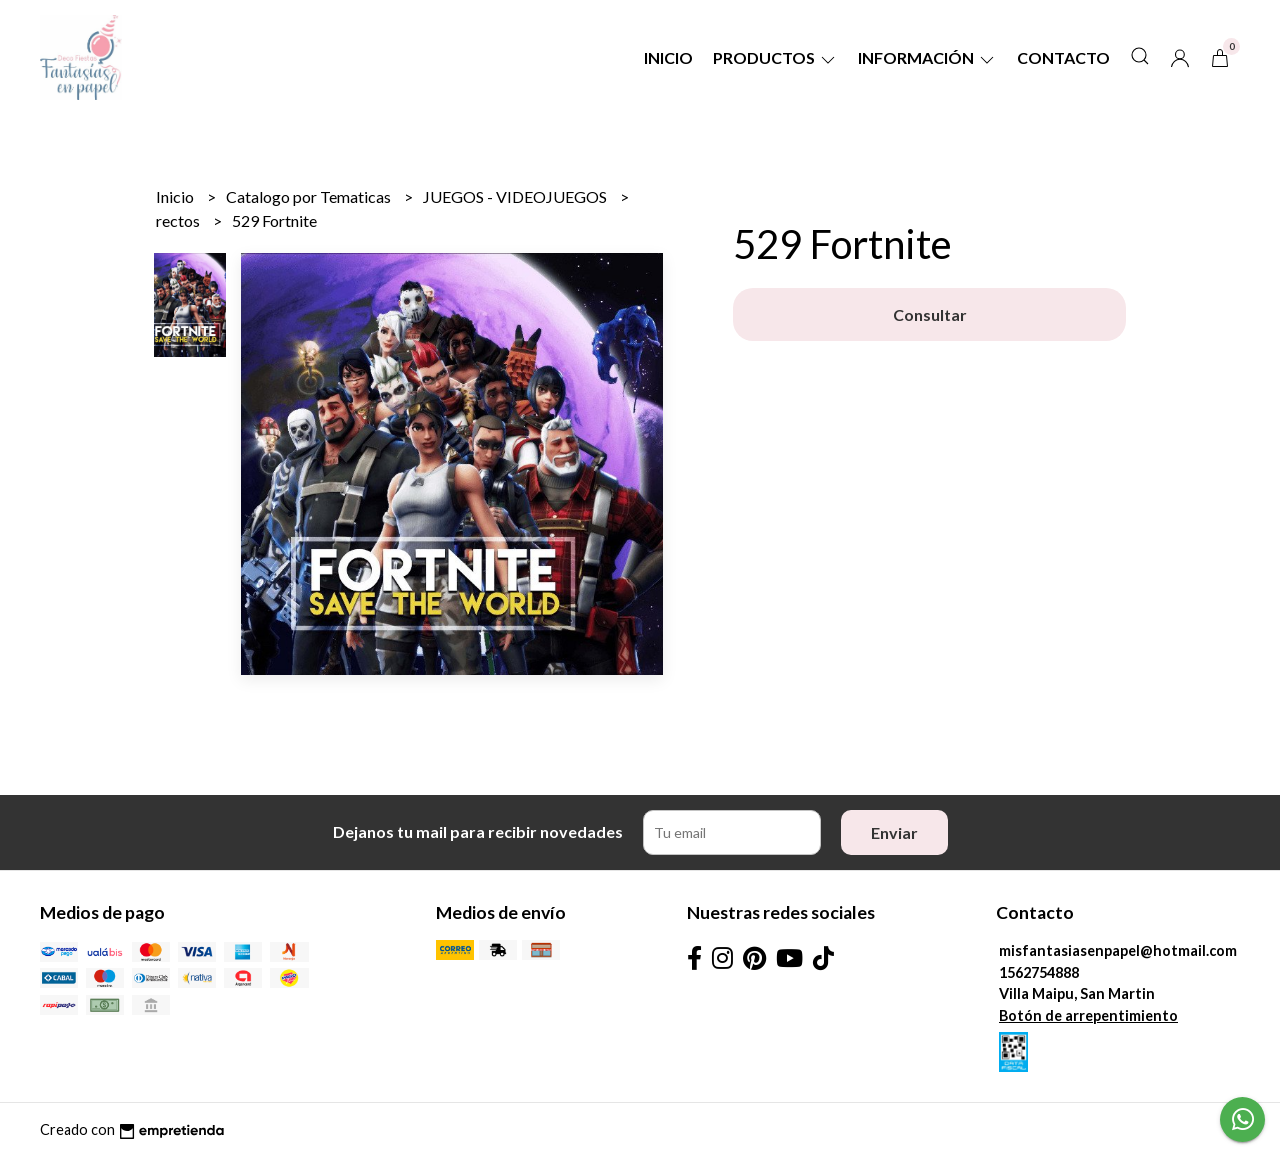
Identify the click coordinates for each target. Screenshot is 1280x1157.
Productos (775, 57)
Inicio (668, 57)
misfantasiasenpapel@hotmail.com (1118, 950)
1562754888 (1039, 972)
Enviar (894, 832)
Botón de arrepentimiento (1088, 1015)
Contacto (1063, 57)
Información (927, 57)
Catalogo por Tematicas (310, 196)
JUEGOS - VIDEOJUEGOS (516, 196)
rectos (179, 220)
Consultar (930, 314)
